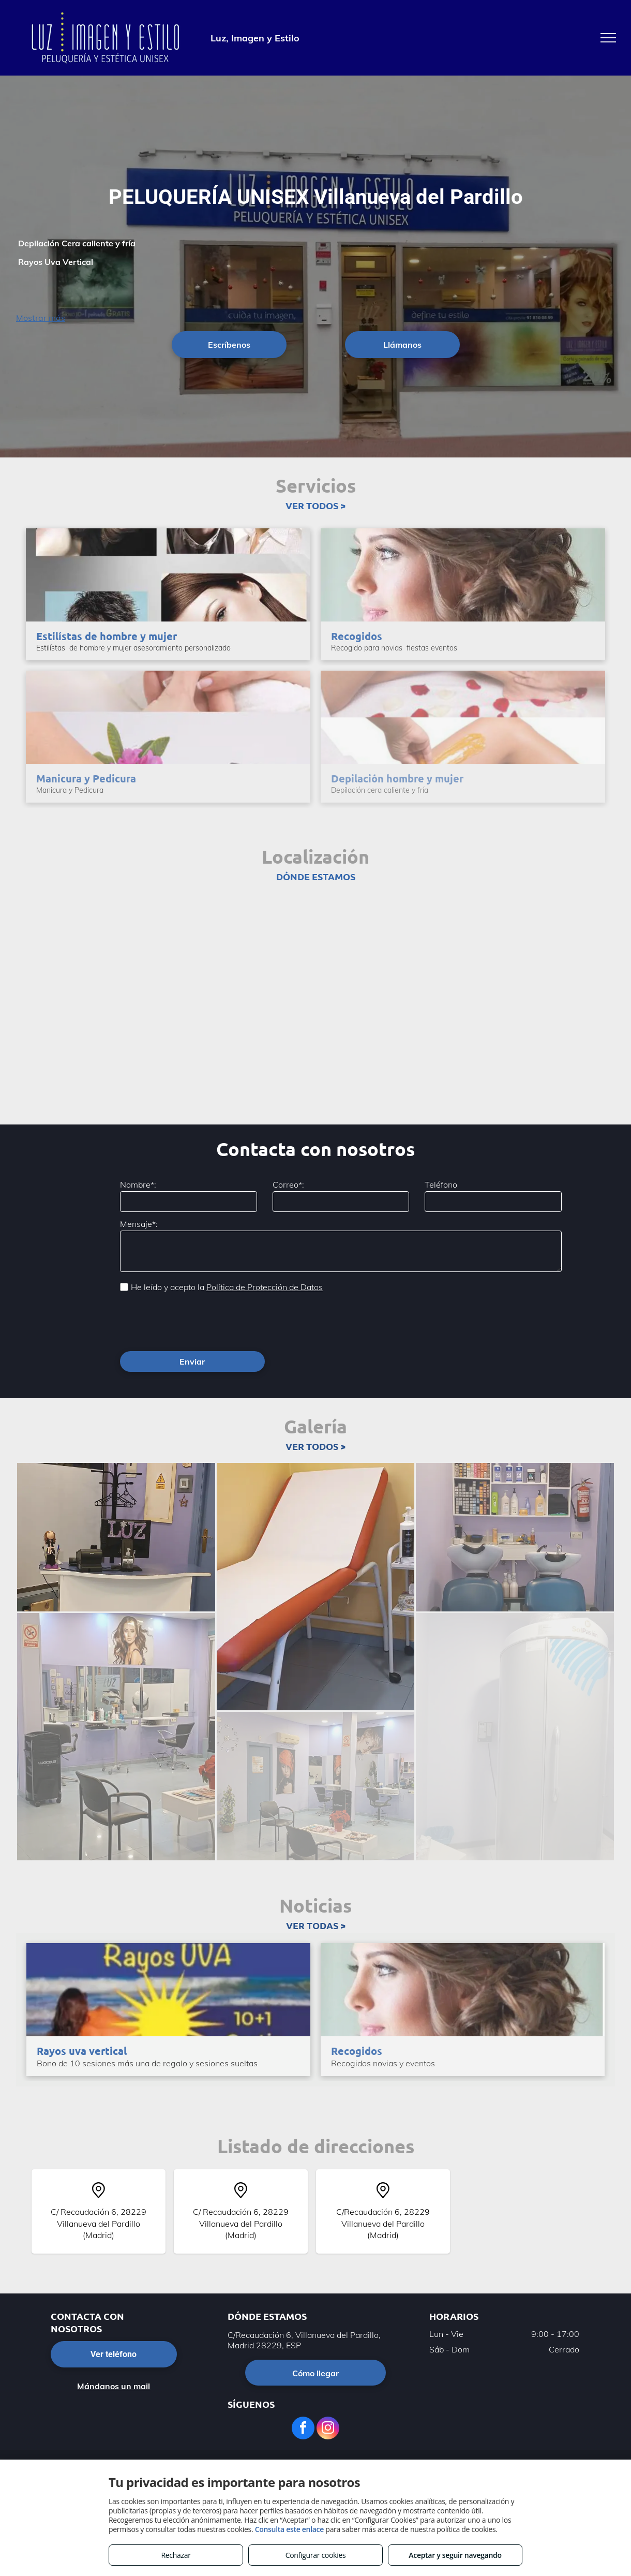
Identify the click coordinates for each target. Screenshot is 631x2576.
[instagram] (328, 2429)
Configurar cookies (316, 2555)
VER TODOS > (315, 505)
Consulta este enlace (289, 2529)
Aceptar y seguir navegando (455, 2555)
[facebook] (303, 2429)
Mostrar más (40, 318)
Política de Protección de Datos (264, 1287)
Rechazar (175, 2555)
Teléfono (441, 1184)
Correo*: (288, 1184)
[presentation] (198, 1320)
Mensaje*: (139, 1224)
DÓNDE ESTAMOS (315, 876)
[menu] (608, 37)
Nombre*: (138, 1184)
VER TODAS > (315, 1925)
